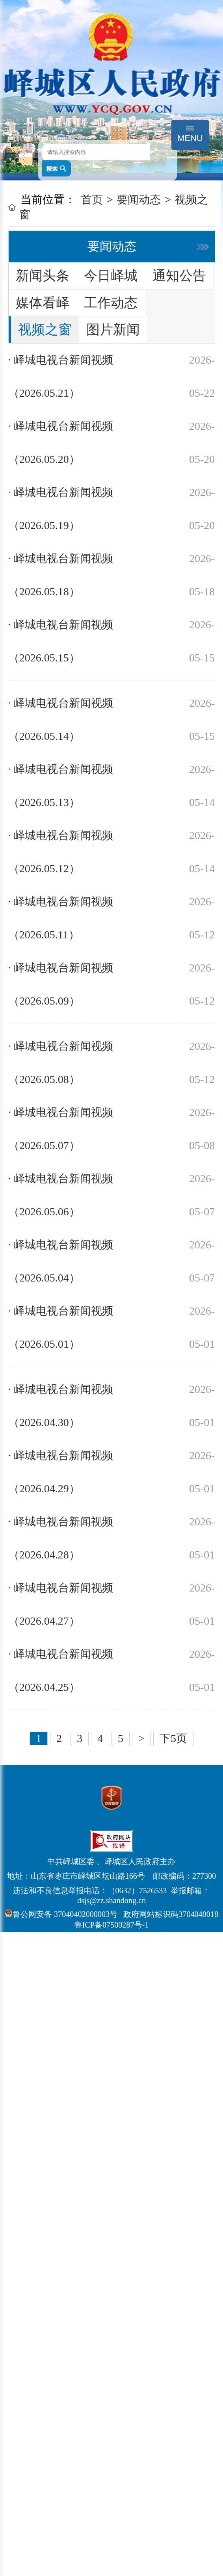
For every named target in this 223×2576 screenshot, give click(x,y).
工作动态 (111, 302)
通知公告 (179, 275)
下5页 (173, 1738)
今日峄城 (111, 275)
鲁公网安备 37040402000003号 (61, 1914)
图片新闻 (113, 329)
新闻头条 (42, 275)
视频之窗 (45, 329)
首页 (92, 199)
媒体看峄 (42, 302)
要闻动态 (139, 199)
